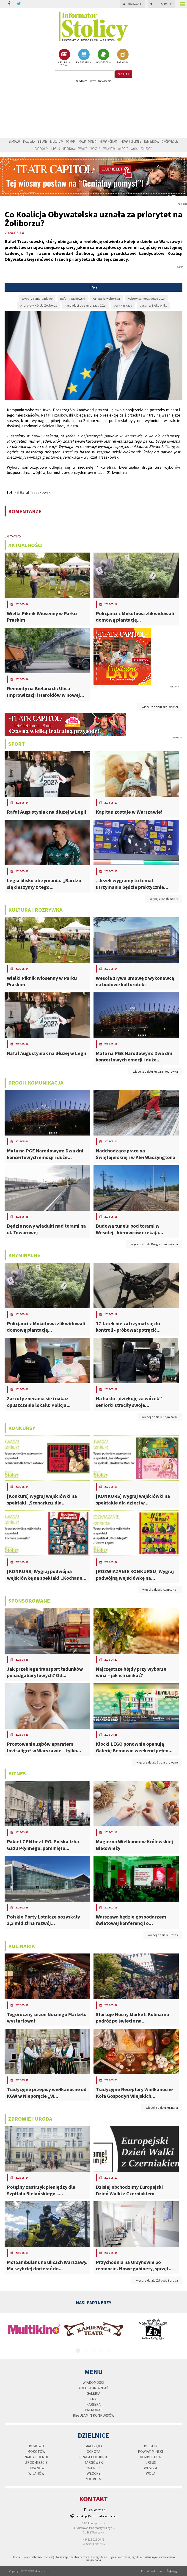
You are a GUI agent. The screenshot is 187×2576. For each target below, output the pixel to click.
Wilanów (109, 148)
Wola (134, 148)
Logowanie (132, 4)
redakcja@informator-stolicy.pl (97, 2516)
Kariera (93, 2404)
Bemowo (14, 141)
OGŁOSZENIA (103, 56)
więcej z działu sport (164, 899)
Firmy (92, 81)
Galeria (93, 2393)
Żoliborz (146, 148)
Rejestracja (161, 4)
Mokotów (56, 141)
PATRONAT (93, 2410)
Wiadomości (93, 2382)
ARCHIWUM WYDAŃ (64, 57)
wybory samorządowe (37, 299)
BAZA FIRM (123, 56)
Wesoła (95, 148)
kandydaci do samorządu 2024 (85, 305)
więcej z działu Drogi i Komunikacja (154, 1244)
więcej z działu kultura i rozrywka (155, 1071)
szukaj (123, 74)
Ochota (70, 141)
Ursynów (69, 148)
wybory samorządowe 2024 (146, 299)
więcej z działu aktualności (160, 707)
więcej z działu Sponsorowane (157, 1762)
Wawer (82, 148)
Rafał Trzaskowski (72, 299)
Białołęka (29, 141)
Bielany (42, 141)
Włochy (123, 148)
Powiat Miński (87, 141)
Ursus (55, 148)
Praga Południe (131, 141)
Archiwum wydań (94, 2388)
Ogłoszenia (104, 81)
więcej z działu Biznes (163, 1935)
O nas (93, 2399)
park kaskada (123, 305)
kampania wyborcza (106, 299)
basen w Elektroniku (153, 305)
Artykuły (81, 81)
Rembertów (151, 141)
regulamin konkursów (93, 2415)
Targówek (41, 148)
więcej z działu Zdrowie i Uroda (156, 2280)
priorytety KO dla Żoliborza (38, 305)
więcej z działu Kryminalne (160, 1417)
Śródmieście (170, 141)
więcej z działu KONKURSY (160, 1589)
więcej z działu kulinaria (162, 2108)
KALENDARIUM (83, 56)
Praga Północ (109, 141)
